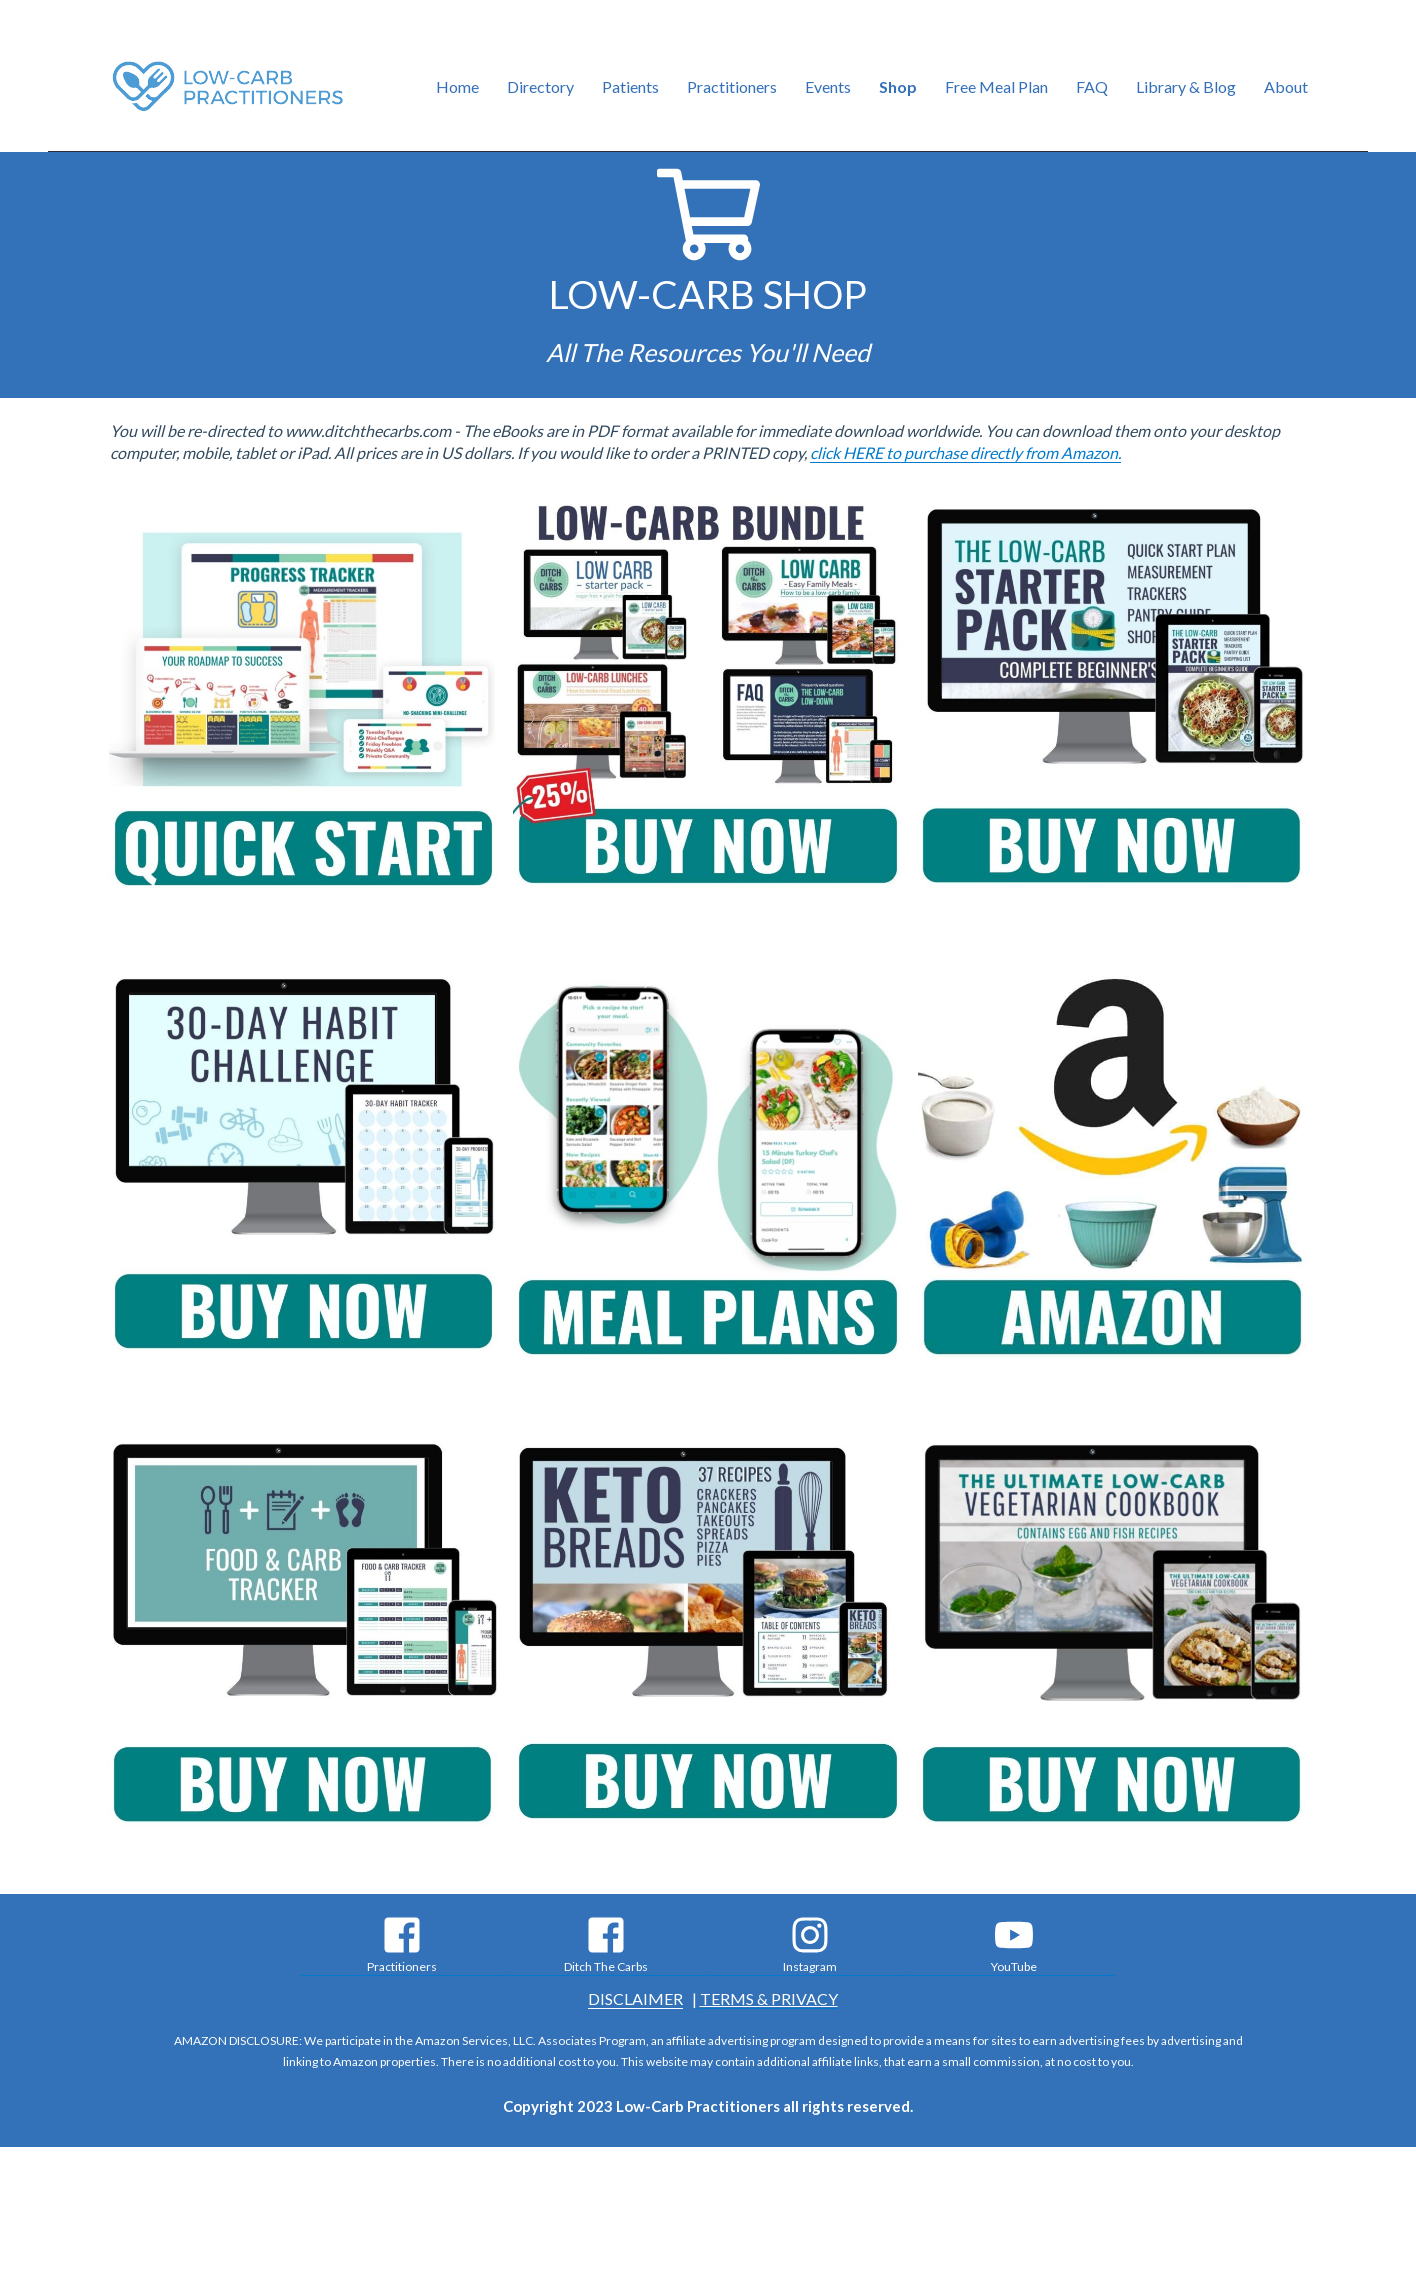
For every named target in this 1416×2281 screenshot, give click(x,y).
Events (828, 86)
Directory (540, 86)
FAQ (1092, 86)
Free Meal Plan (996, 86)
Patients (630, 86)
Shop (898, 86)
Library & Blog (1186, 86)
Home (457, 86)
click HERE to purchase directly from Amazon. (965, 452)
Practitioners (732, 86)
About (1286, 86)
